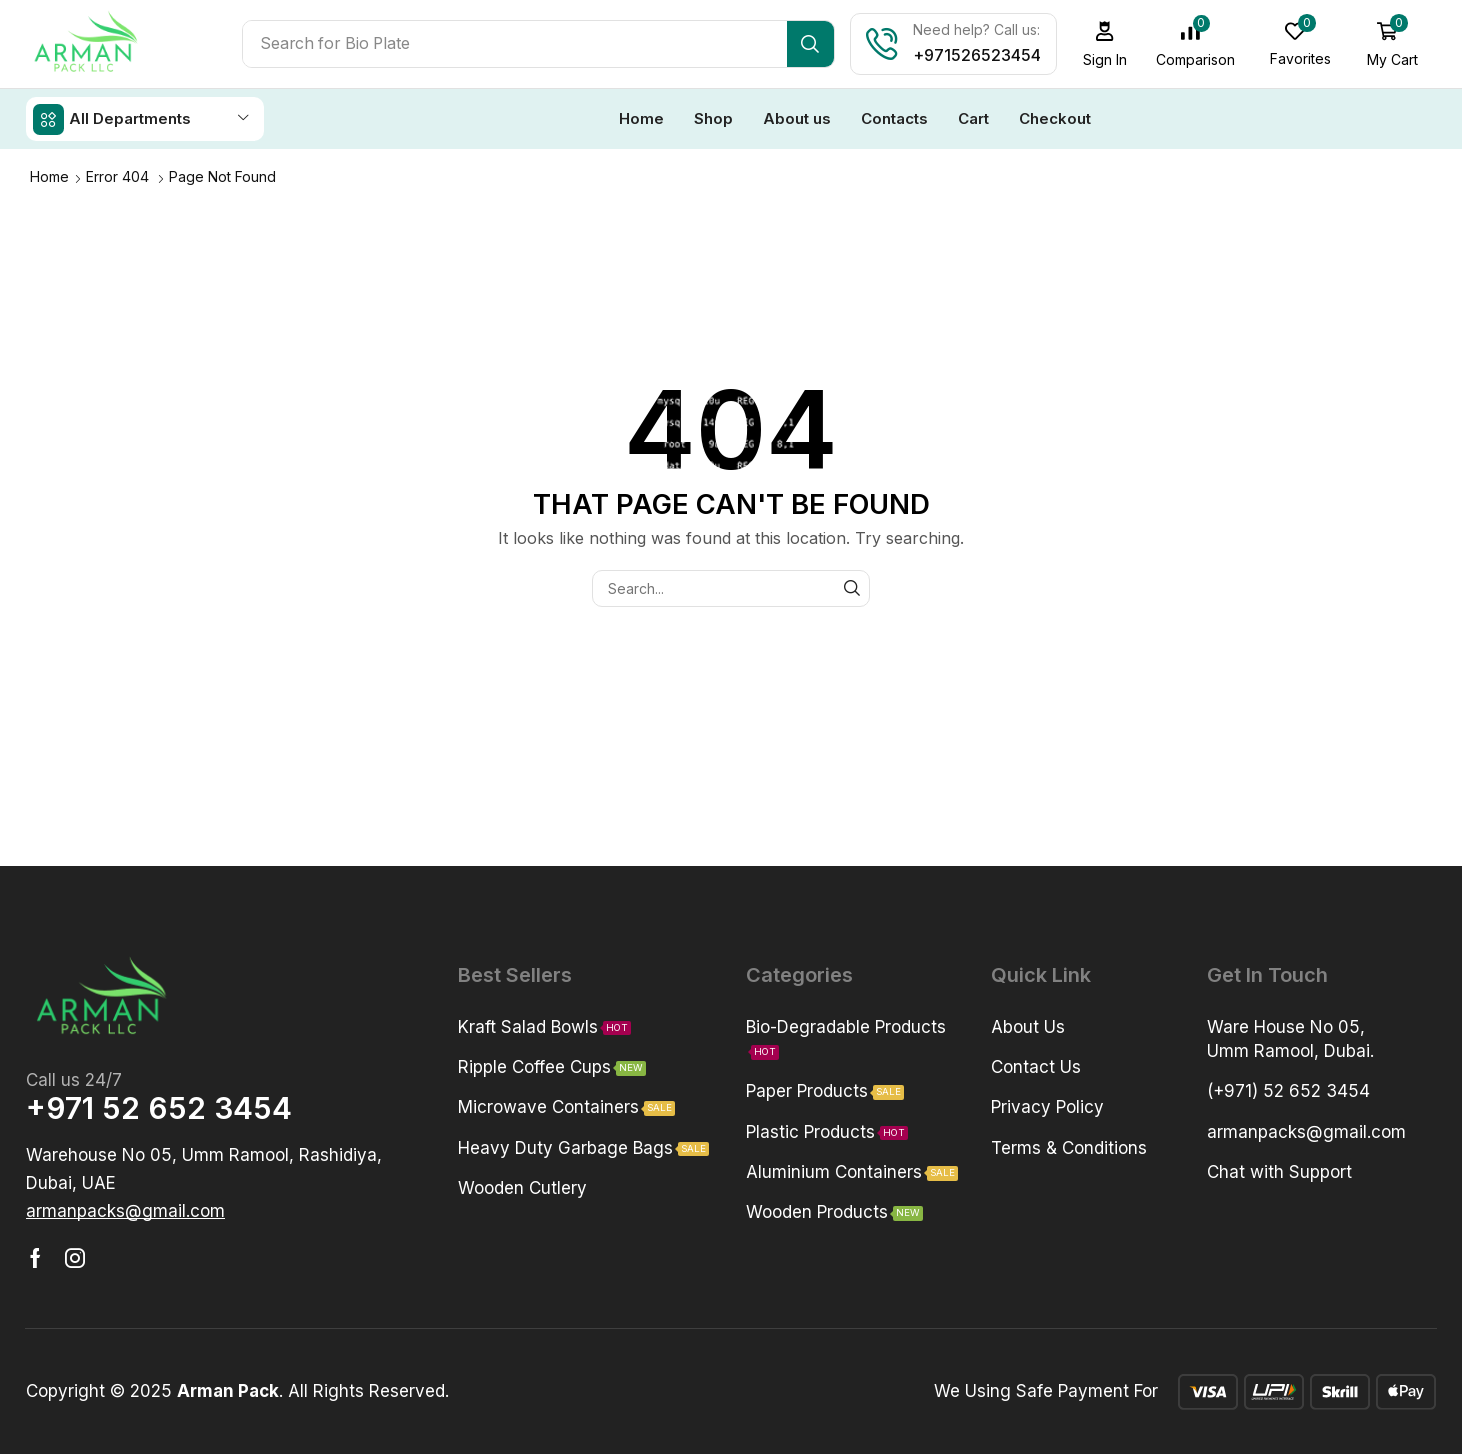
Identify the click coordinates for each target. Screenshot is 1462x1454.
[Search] (812, 44)
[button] (1107, 44)
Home (49, 175)
